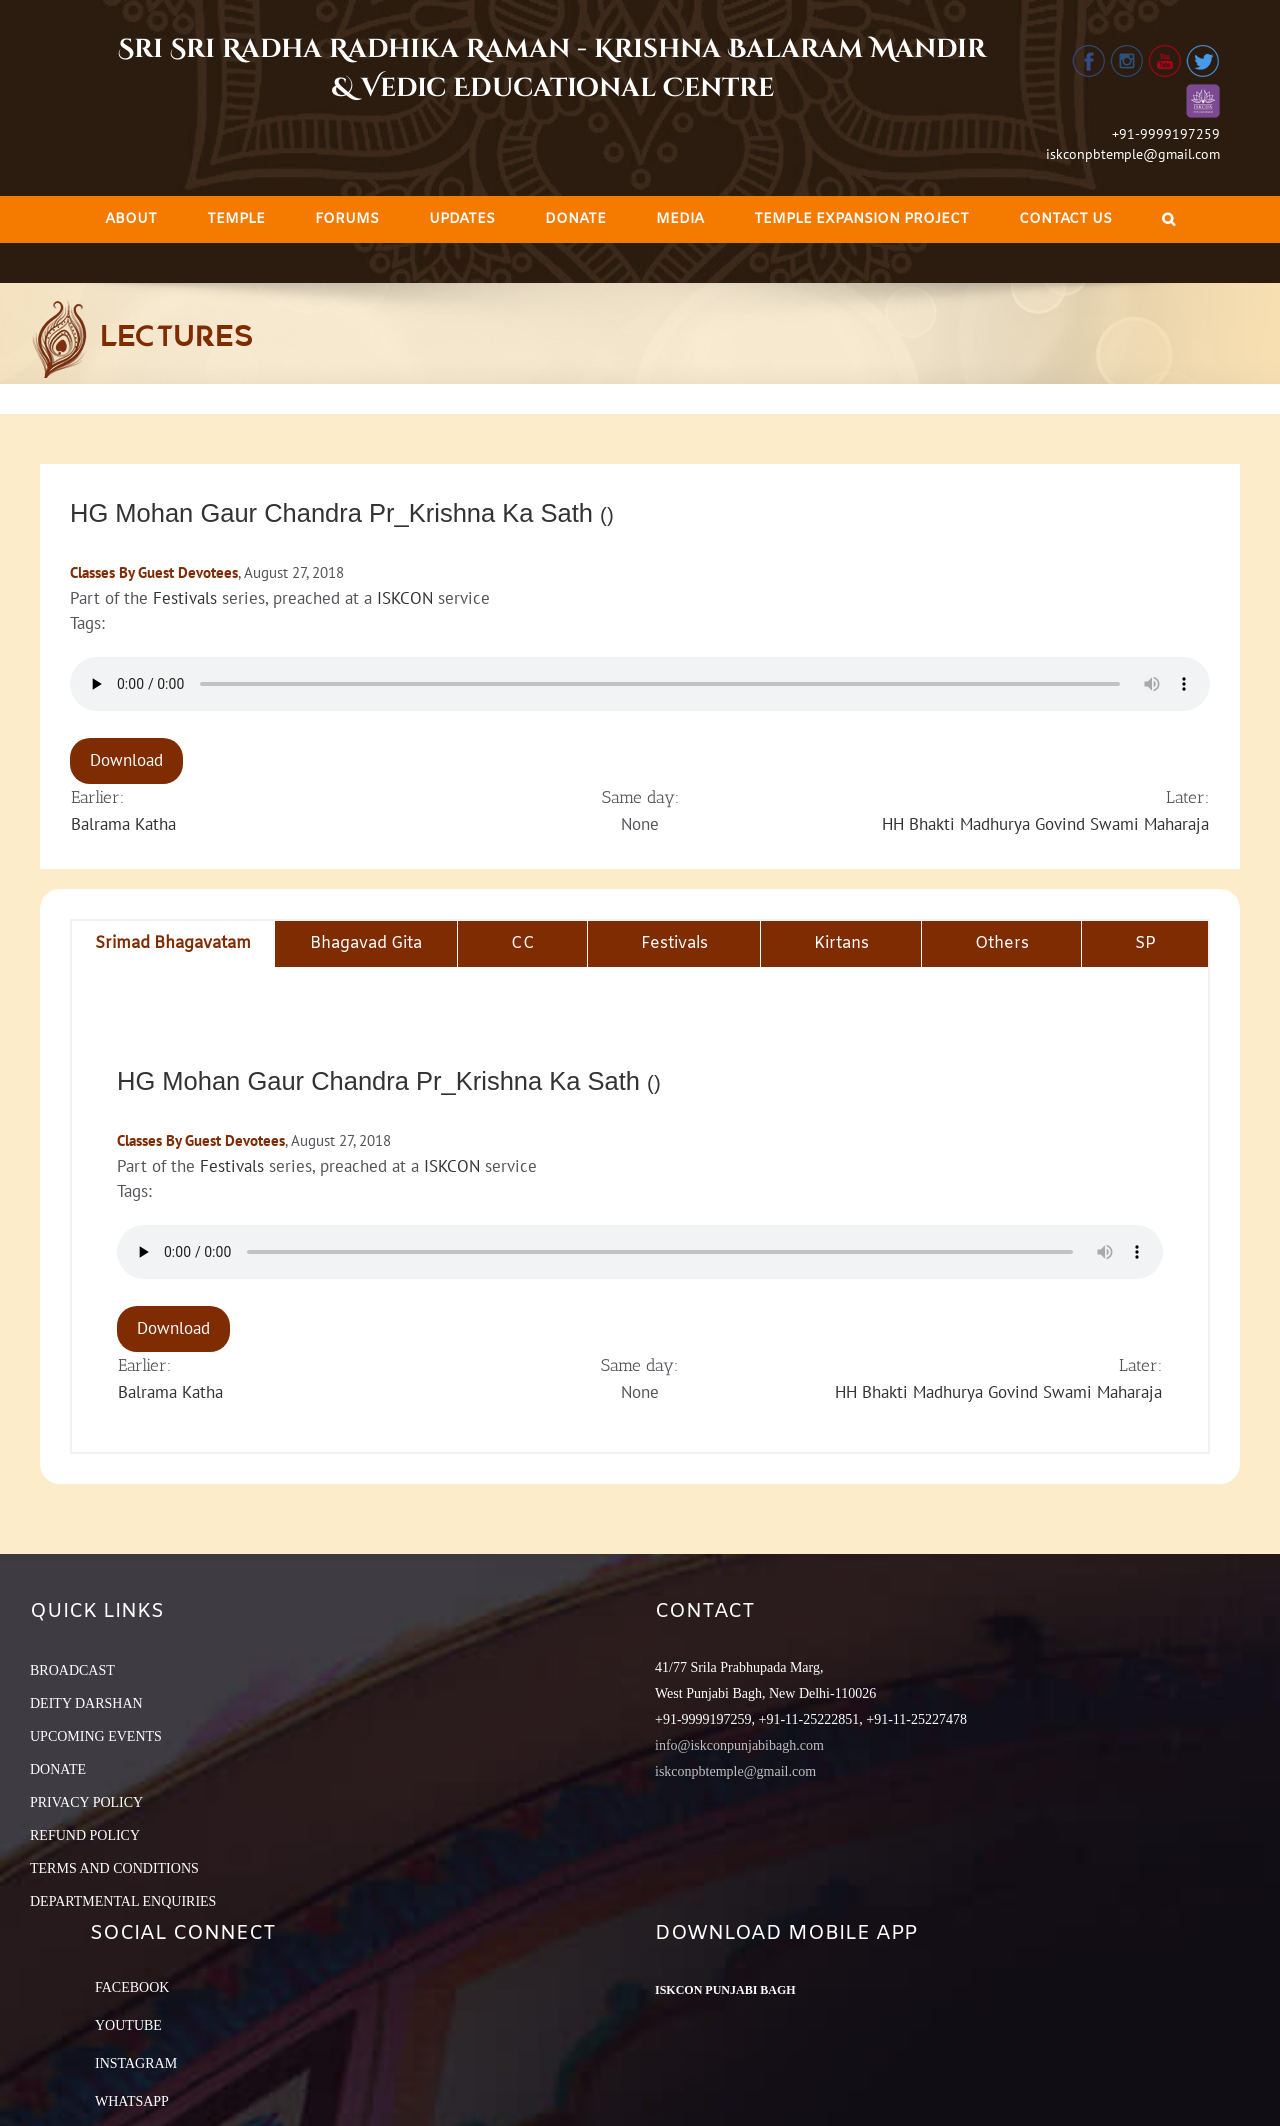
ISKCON (405, 598)
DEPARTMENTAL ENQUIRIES (123, 1901)
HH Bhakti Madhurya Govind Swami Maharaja (1045, 824)
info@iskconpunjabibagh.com (739, 1745)
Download (126, 760)
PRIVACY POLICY (86, 1802)
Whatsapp (132, 2101)
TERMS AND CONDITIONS (114, 1868)
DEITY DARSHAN (86, 1703)
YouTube (128, 2025)
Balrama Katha (123, 824)
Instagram (136, 2063)
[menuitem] (131, 219)
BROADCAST (72, 1670)
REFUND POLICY (85, 1835)
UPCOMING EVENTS (96, 1736)
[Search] (1168, 219)
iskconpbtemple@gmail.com (1133, 154)
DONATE (58, 1769)
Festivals (185, 598)
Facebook (132, 1987)
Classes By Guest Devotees (154, 572)
